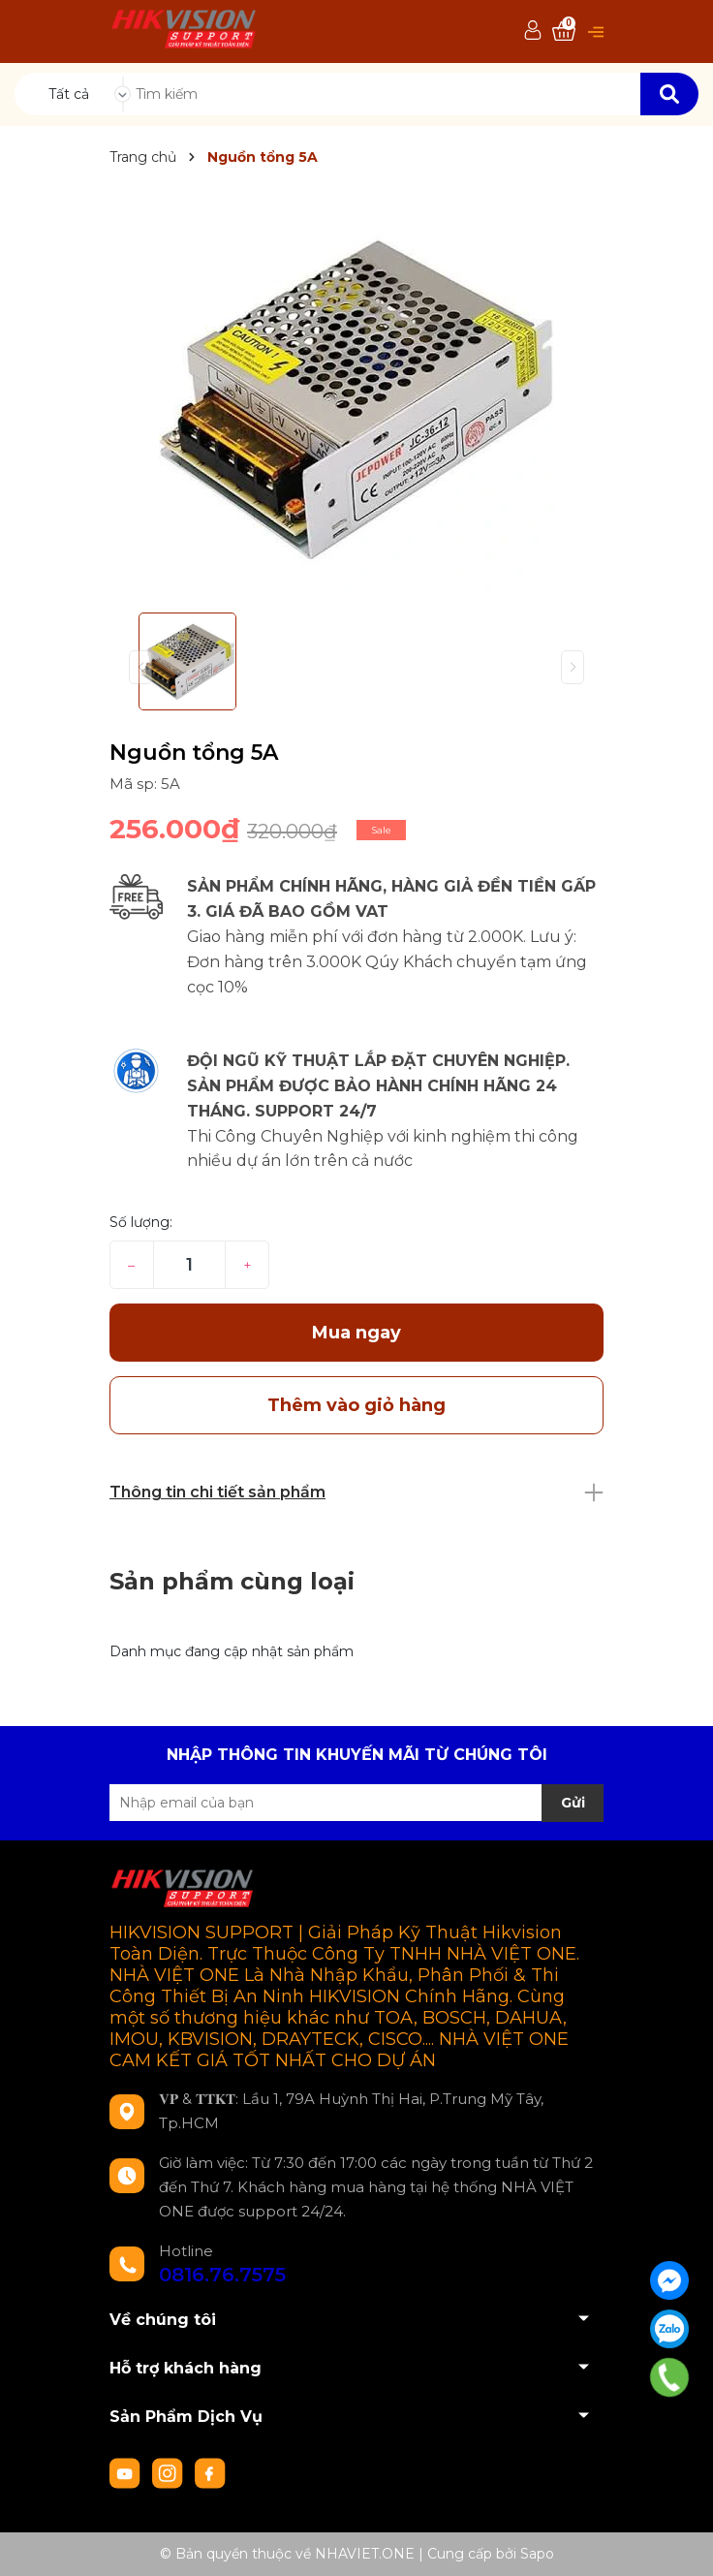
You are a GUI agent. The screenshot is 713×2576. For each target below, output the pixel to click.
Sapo (537, 2553)
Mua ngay (356, 1332)
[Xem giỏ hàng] (563, 31)
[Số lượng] (189, 1265)
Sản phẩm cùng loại (232, 1581)
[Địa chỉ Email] (356, 1802)
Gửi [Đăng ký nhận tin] (573, 1802)
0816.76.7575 (222, 2274)
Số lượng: (140, 1222)
